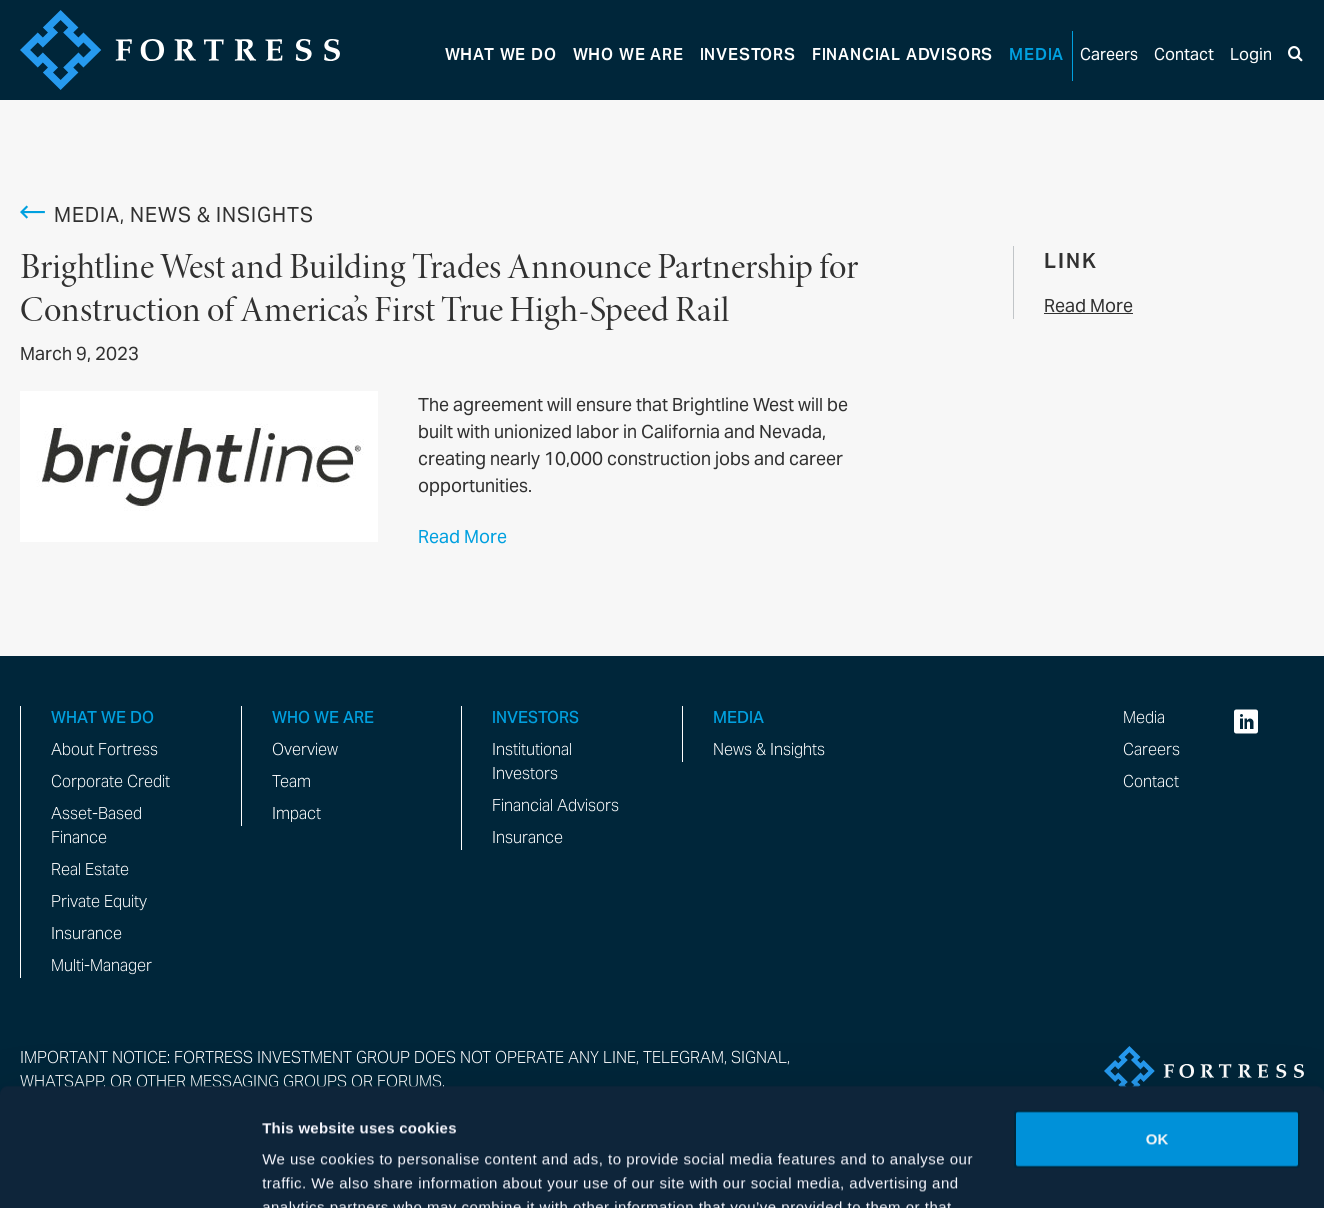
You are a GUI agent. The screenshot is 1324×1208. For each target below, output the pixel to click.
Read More (462, 536)
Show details (308, 1168)
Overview (305, 749)
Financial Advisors (555, 805)
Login (1251, 54)
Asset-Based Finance (96, 825)
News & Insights (769, 749)
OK (1157, 1021)
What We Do (501, 54)
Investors (748, 54)
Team (291, 781)
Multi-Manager (101, 965)
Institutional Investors (532, 761)
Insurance (86, 933)
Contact (1184, 54)
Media (1036, 54)
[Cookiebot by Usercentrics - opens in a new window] (129, 1169)
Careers (1109, 54)
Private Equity (99, 901)
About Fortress (104, 749)
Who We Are (628, 54)
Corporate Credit (110, 781)
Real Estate (90, 869)
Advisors (902, 54)
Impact (296, 813)
